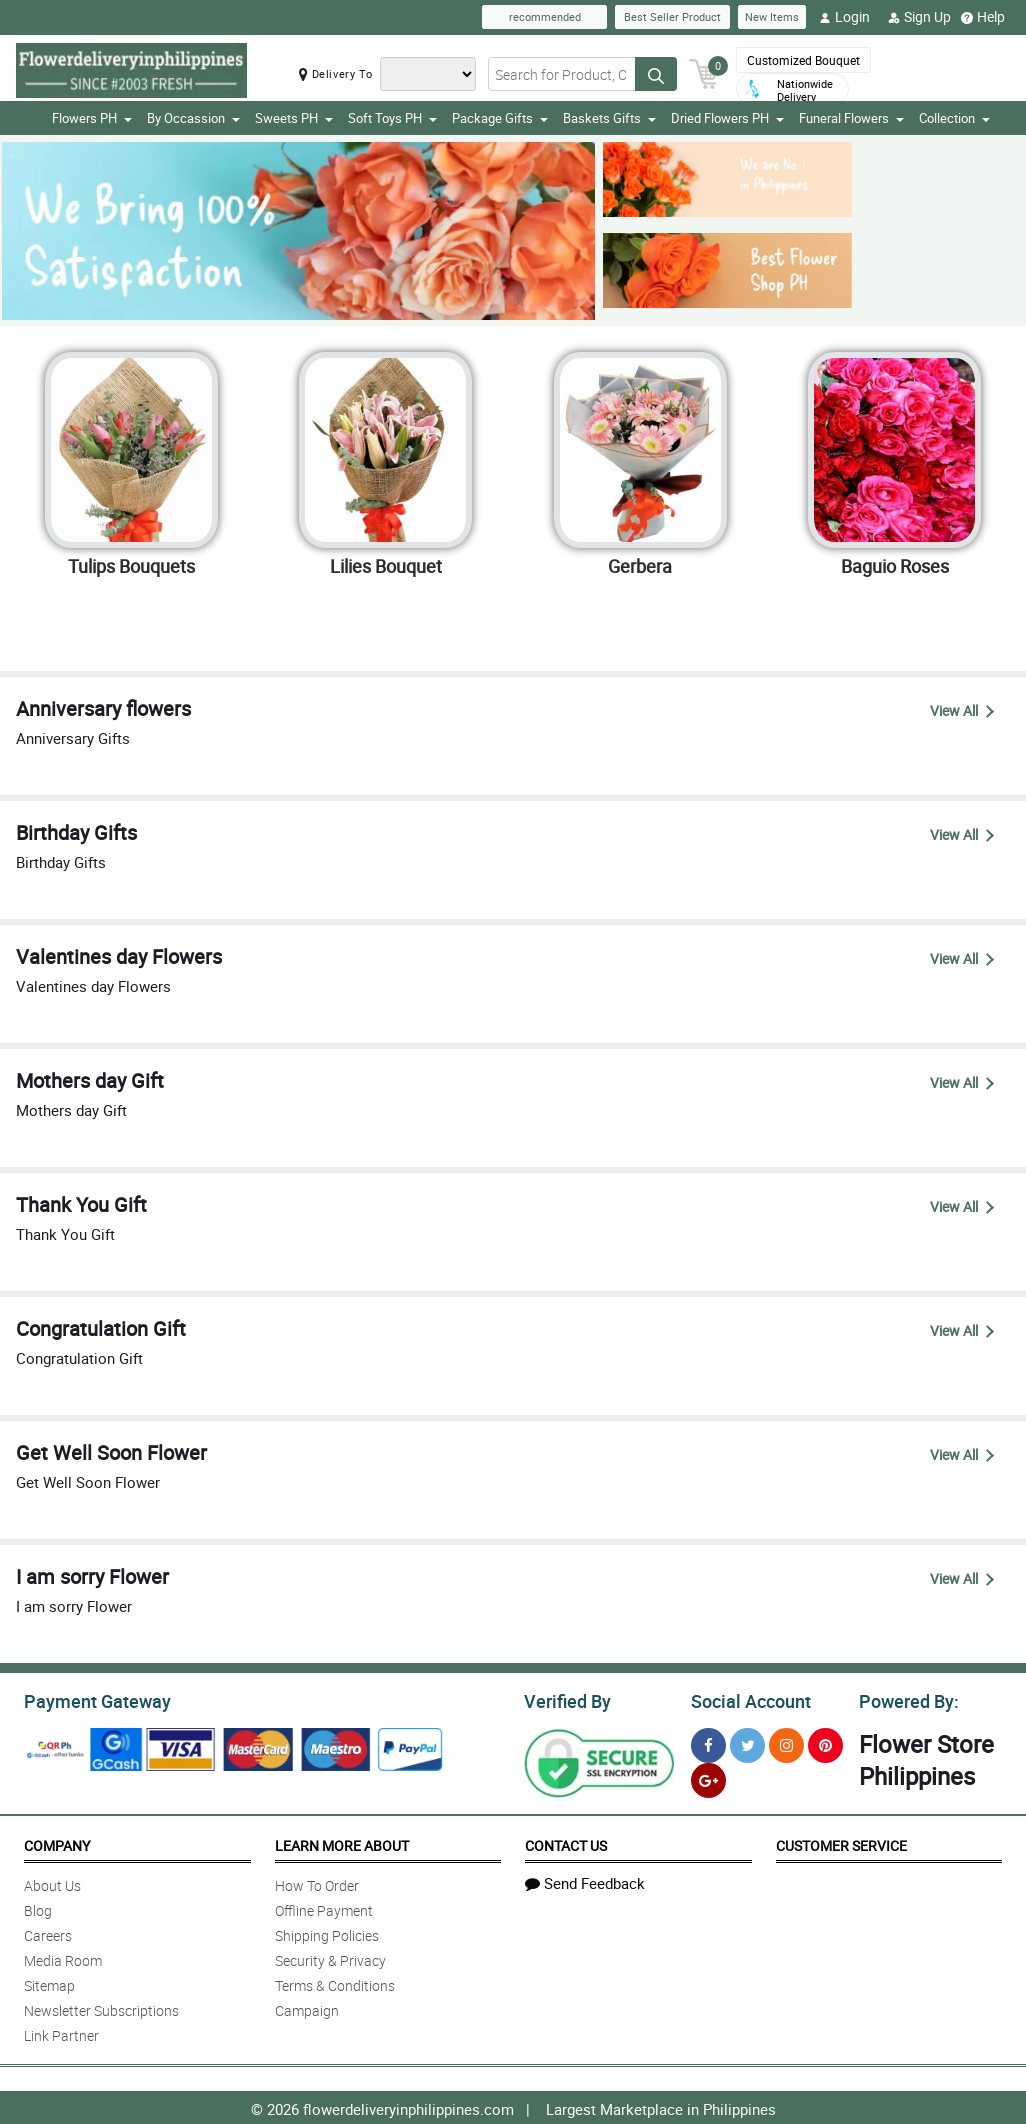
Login (844, 17)
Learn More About (342, 1842)
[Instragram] (786, 1742)
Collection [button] (954, 118)
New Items (772, 16)
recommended (545, 16)
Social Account (745, 1699)
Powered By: (906, 1699)
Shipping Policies (327, 1932)
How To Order (317, 1882)
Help (983, 17)
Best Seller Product (672, 16)
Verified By (565, 1699)
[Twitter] (747, 1742)
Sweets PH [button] (294, 118)
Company (57, 1842)
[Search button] (656, 74)
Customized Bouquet (803, 60)
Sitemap (49, 1982)
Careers (48, 1932)
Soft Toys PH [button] (392, 118)
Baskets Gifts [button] (609, 118)
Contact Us (566, 1842)
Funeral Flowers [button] (851, 118)
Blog (38, 1907)
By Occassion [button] (193, 118)
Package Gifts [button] (500, 118)
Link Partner (61, 2032)
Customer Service (841, 1842)
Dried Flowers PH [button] (727, 118)
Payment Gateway (89, 1699)
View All (962, 710)
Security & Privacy (330, 1957)
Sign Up (919, 17)
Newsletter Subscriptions (101, 2007)
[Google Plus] (708, 1777)
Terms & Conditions (335, 1982)
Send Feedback (585, 1880)
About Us (52, 1882)
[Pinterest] (825, 1742)
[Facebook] (708, 1742)
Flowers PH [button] (92, 118)
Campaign (307, 2007)
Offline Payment (324, 1907)
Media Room (63, 1957)
